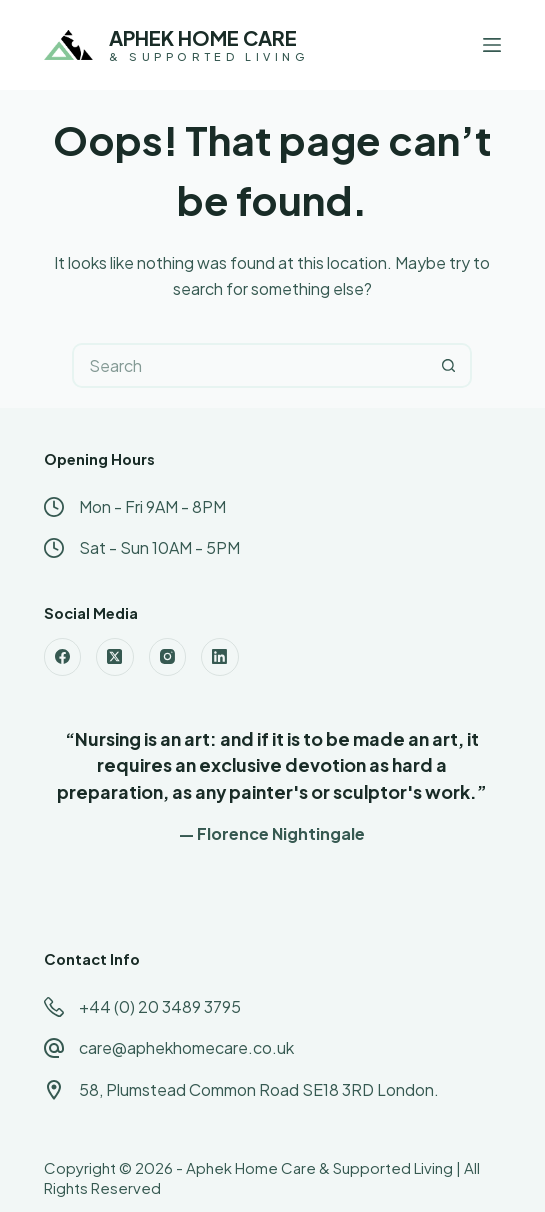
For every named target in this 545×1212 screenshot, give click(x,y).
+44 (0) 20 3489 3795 (160, 1006)
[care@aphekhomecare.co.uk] (54, 1048)
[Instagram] (168, 657)
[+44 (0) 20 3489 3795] (54, 1007)
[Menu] (492, 45)
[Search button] (449, 365)
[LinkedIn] (220, 657)
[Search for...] (249, 365)
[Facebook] (63, 657)
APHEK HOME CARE (203, 37)
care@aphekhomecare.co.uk (186, 1047)
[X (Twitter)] (115, 657)
